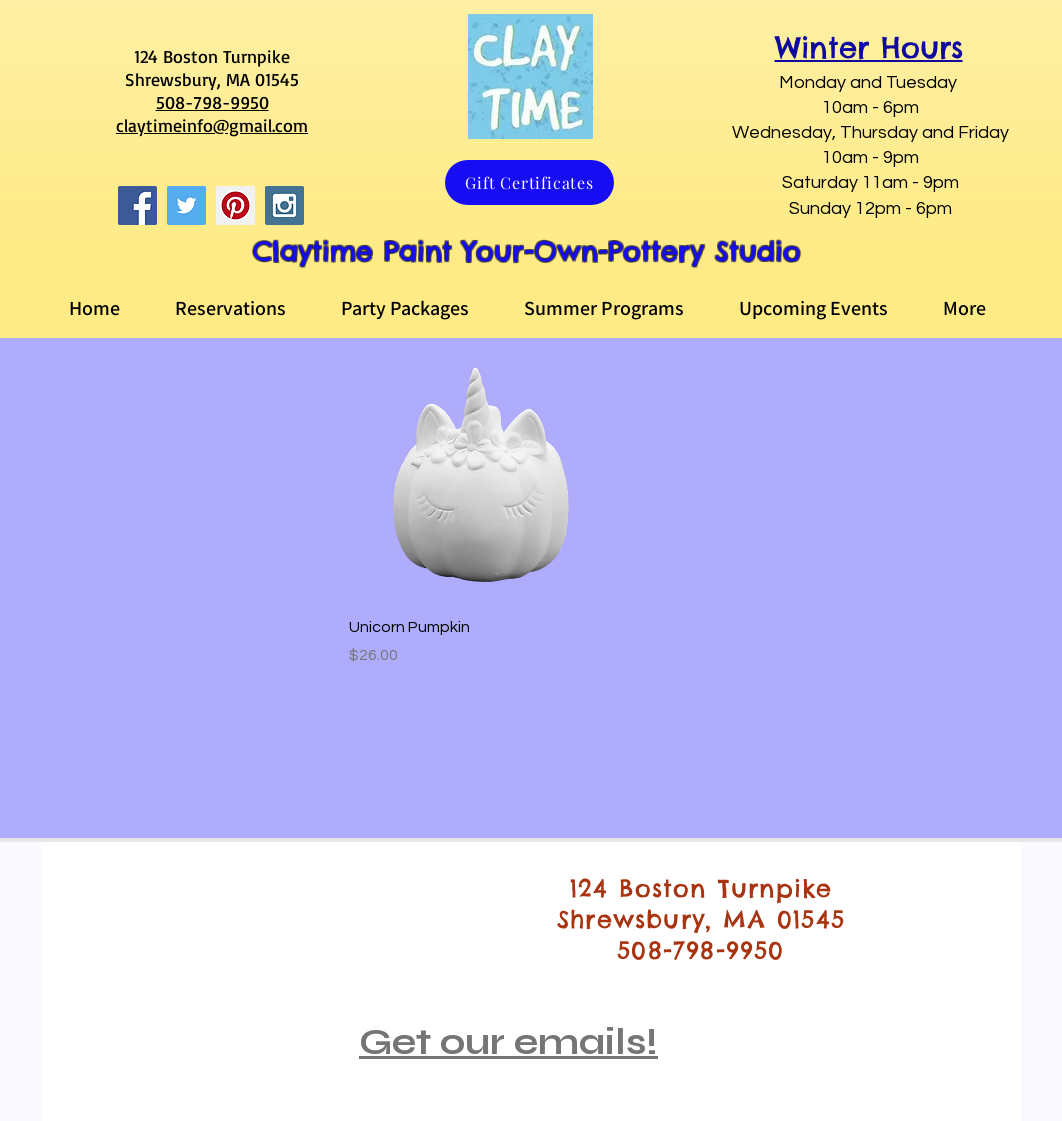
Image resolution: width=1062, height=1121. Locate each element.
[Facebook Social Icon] (137, 205)
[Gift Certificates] (529, 182)
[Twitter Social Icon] (186, 205)
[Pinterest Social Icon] (235, 205)
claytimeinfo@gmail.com (212, 125)
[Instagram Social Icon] (284, 205)
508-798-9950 (212, 102)
